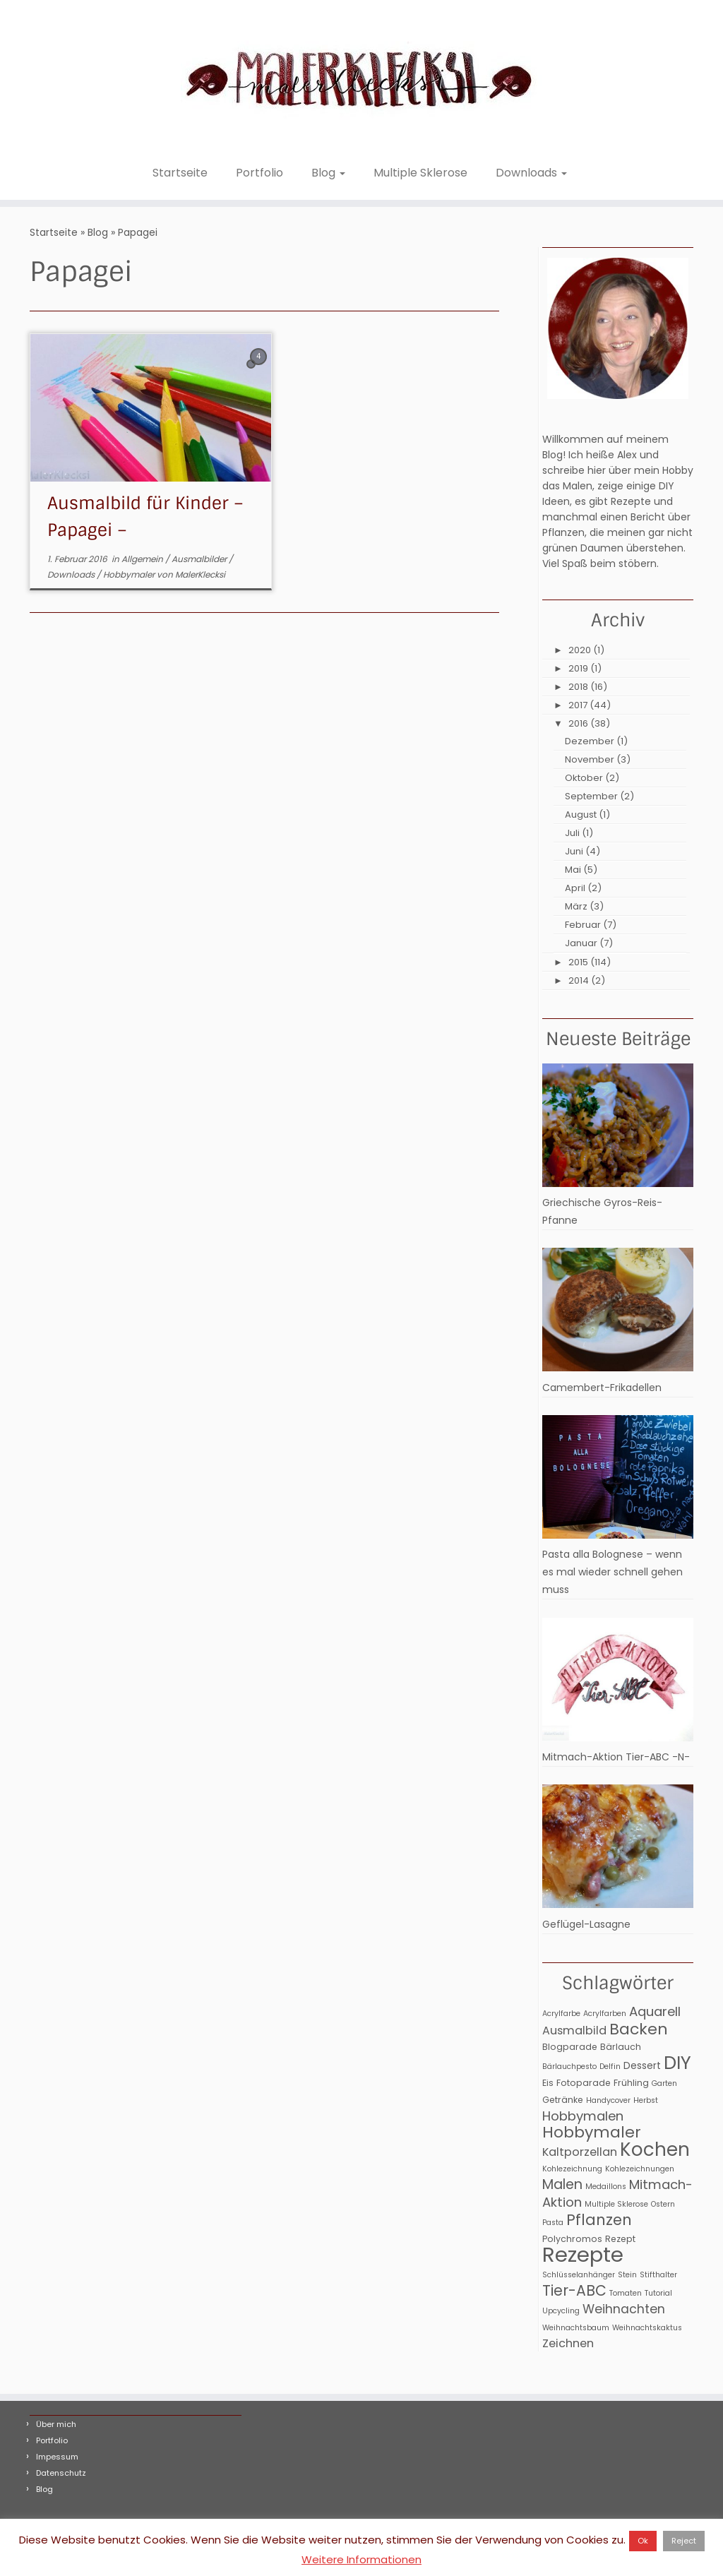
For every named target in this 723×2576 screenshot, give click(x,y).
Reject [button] (683, 2540)
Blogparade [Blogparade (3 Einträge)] (569, 2047)
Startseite (180, 173)
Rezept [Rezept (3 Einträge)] (620, 2239)
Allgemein (143, 559)
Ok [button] (643, 2540)
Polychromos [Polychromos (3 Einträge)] (572, 2239)
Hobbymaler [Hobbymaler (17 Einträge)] (591, 2132)
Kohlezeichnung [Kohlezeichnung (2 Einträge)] (572, 2169)
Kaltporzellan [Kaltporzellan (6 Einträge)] (579, 2152)
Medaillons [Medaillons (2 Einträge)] (605, 2186)
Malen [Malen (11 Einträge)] (562, 2184)
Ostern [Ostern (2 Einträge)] (663, 2204)
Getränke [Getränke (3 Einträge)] (562, 2100)
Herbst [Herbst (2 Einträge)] (645, 2100)
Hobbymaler (130, 574)
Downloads (531, 173)
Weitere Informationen (361, 2559)
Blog (328, 173)
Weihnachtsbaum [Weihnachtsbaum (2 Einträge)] (575, 2327)
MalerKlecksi (200, 574)
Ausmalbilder (200, 559)
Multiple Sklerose (420, 173)
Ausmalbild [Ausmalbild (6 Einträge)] (574, 2030)
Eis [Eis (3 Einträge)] (548, 2083)
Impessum (57, 2456)
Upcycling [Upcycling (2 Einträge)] (561, 2311)
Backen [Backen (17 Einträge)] (638, 2029)
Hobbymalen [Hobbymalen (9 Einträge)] (582, 2116)
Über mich (56, 2424)
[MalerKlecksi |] (361, 79)
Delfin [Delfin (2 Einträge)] (610, 2066)
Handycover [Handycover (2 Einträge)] (608, 2100)
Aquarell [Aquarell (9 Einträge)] (655, 2011)
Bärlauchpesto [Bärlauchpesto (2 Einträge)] (569, 2066)
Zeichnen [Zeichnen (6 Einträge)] (568, 2343)
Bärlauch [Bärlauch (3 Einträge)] (620, 2047)
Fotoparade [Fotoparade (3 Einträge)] (583, 2083)
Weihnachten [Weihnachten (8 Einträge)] (623, 2309)
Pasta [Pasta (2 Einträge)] (552, 2222)
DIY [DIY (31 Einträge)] (677, 2062)
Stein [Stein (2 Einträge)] (627, 2275)
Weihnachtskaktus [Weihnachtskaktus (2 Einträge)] (647, 2327)
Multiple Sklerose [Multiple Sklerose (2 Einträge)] (616, 2204)
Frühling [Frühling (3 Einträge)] (631, 2083)
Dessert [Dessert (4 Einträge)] (642, 2065)
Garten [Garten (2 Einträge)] (664, 2083)
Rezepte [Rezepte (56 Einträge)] (582, 2254)
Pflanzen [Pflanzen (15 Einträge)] (599, 2220)
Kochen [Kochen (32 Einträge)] (655, 2149)
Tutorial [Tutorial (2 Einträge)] (658, 2293)
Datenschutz (61, 2473)
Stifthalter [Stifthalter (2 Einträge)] (658, 2275)
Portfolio (259, 173)
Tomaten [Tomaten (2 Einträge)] (625, 2293)
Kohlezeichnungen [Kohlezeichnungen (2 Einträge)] (639, 2169)
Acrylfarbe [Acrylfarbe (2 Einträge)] (561, 2013)
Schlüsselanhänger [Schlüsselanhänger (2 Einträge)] (578, 2275)
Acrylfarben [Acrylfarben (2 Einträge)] (604, 2013)
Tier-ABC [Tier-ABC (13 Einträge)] (574, 2291)
